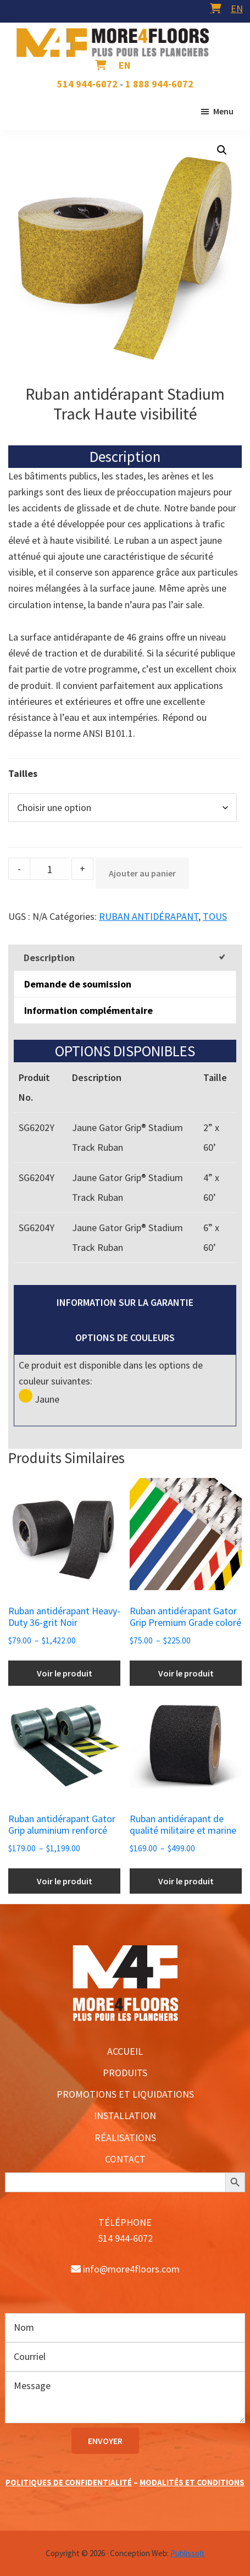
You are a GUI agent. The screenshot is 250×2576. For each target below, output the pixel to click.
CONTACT (125, 2159)
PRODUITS (125, 2072)
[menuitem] (237, 8)
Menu (223, 111)
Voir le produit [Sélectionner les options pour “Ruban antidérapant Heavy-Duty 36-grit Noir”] (64, 1673)
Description (49, 957)
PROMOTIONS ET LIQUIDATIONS (125, 2094)
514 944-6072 (87, 84)
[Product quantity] (49, 869)
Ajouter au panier (142, 873)
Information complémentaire (88, 1010)
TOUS (215, 916)
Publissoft (187, 2553)
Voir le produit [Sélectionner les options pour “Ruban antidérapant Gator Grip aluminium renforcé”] (64, 1881)
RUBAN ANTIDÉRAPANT (148, 916)
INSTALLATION (125, 2115)
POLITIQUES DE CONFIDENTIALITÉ (68, 2482)
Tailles (22, 773)
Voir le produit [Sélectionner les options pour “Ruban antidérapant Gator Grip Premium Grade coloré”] (186, 1673)
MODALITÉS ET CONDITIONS (192, 2482)
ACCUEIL (125, 2051)
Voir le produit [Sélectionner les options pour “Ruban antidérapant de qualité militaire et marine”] (186, 1881)
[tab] (125, 957)
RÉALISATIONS (125, 2137)
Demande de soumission (77, 984)
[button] (222, 150)
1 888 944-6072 (159, 84)
